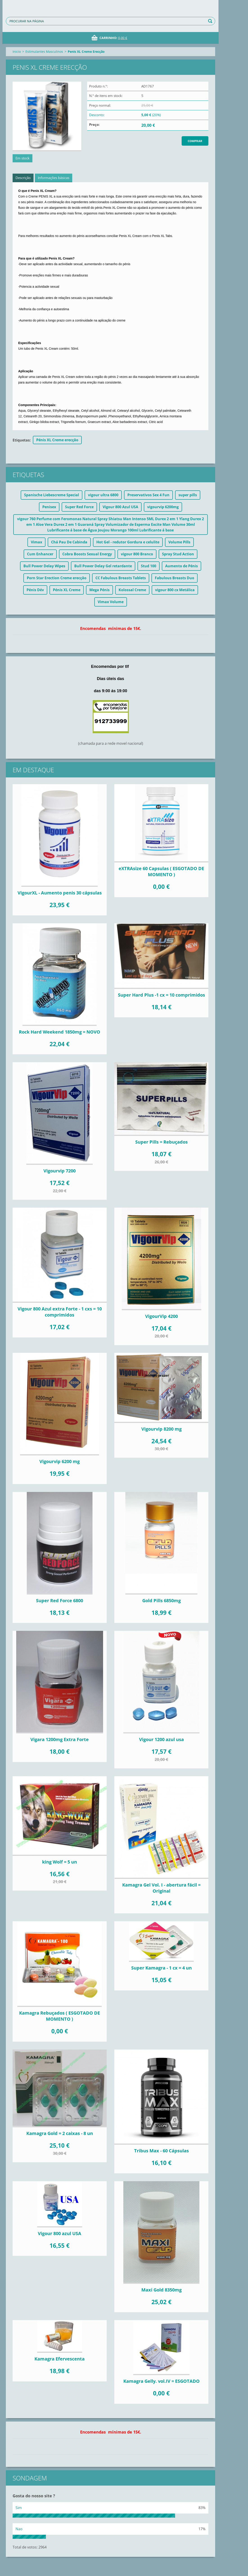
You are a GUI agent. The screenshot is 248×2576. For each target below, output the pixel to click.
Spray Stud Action (178, 554)
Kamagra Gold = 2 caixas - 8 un (59, 2133)
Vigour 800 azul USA (59, 2233)
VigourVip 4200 (161, 1316)
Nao (19, 2528)
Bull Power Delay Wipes (44, 565)
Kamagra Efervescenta (59, 2359)
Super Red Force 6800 (59, 1600)
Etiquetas (21, 440)
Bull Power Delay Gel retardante (103, 565)
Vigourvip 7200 (59, 1171)
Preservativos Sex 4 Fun (148, 494)
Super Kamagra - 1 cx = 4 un (161, 1968)
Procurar (211, 21)
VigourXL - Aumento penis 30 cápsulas (60, 893)
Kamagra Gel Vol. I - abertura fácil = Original (161, 1888)
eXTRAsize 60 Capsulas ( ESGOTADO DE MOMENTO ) (161, 871)
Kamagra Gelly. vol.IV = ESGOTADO (161, 2381)
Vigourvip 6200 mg (59, 1461)
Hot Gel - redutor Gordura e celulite (127, 542)
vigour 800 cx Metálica (175, 589)
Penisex (49, 506)
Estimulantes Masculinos (44, 51)
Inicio (17, 51)
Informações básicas (53, 177)
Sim (19, 2507)
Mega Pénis (99, 589)
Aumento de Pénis (181, 565)
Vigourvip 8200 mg (161, 1429)
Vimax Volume (111, 601)
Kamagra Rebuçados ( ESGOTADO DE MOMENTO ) (59, 2016)
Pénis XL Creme (66, 589)
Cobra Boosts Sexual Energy (87, 554)
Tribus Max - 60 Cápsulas (161, 2151)
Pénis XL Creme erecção (57, 439)
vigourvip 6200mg (163, 506)
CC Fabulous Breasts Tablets (120, 577)
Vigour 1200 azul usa (161, 1739)
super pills (187, 494)
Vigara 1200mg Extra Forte (59, 1739)
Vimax (36, 542)
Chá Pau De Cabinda (69, 542)
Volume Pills (179, 542)
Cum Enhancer (40, 554)
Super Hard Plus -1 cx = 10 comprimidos (161, 995)
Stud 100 (148, 565)
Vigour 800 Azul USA (120, 506)
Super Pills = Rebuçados (161, 1142)
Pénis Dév (35, 589)
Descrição (23, 177)
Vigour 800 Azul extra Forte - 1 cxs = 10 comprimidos (60, 1312)
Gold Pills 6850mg (161, 1600)
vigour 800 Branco (137, 554)
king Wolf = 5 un (59, 1862)
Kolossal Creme (132, 589)
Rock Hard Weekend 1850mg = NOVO (59, 1032)
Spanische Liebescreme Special (51, 494)
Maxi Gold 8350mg (161, 2290)
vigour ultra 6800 (103, 494)
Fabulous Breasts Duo (174, 577)
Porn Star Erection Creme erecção (56, 577)
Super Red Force (79, 506)
